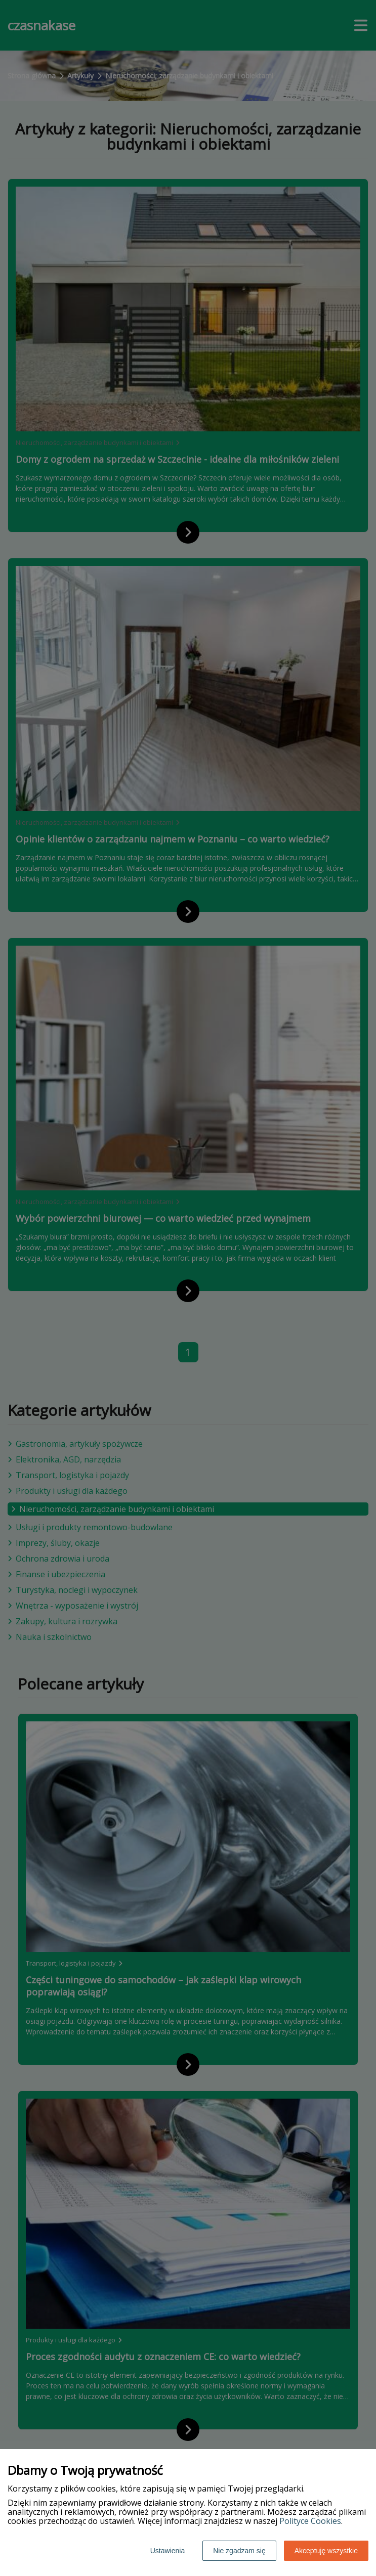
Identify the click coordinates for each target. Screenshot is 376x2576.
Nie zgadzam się (239, 2551)
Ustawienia (167, 2551)
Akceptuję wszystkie (326, 2551)
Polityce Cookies (310, 2520)
